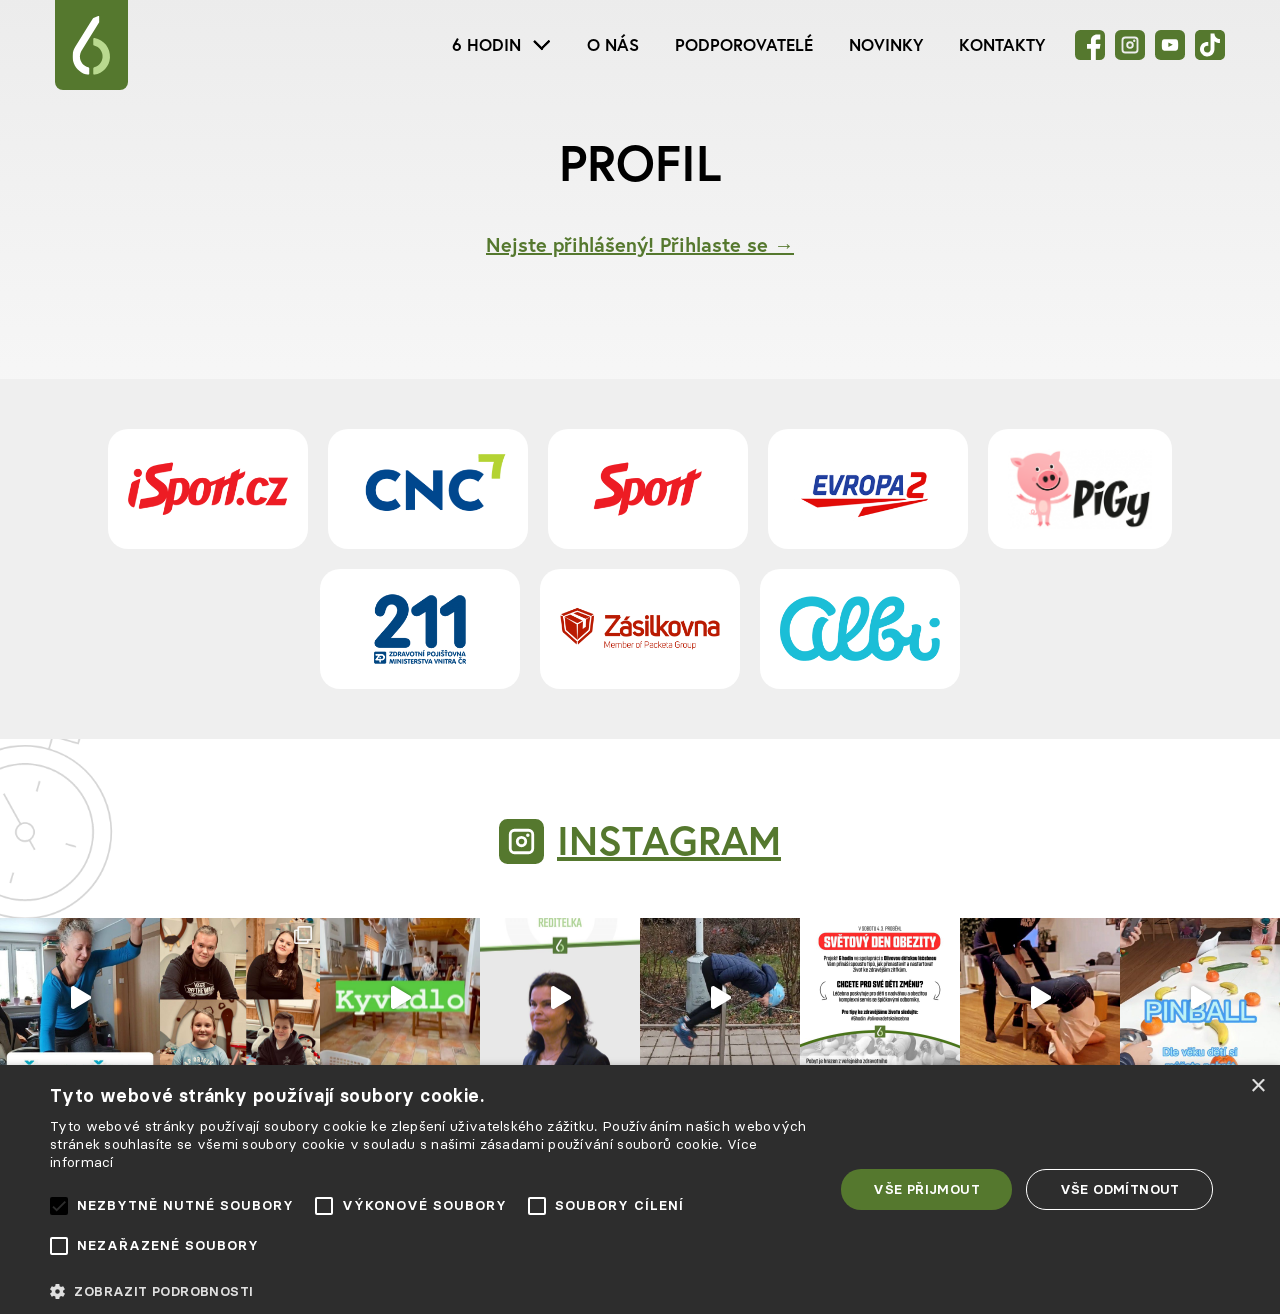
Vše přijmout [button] (926, 1189)
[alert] (640, 1189)
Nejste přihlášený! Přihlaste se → (640, 244)
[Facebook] (1090, 45)
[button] (430, 1291)
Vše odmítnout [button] (1120, 1189)
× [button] (1257, 1086)
